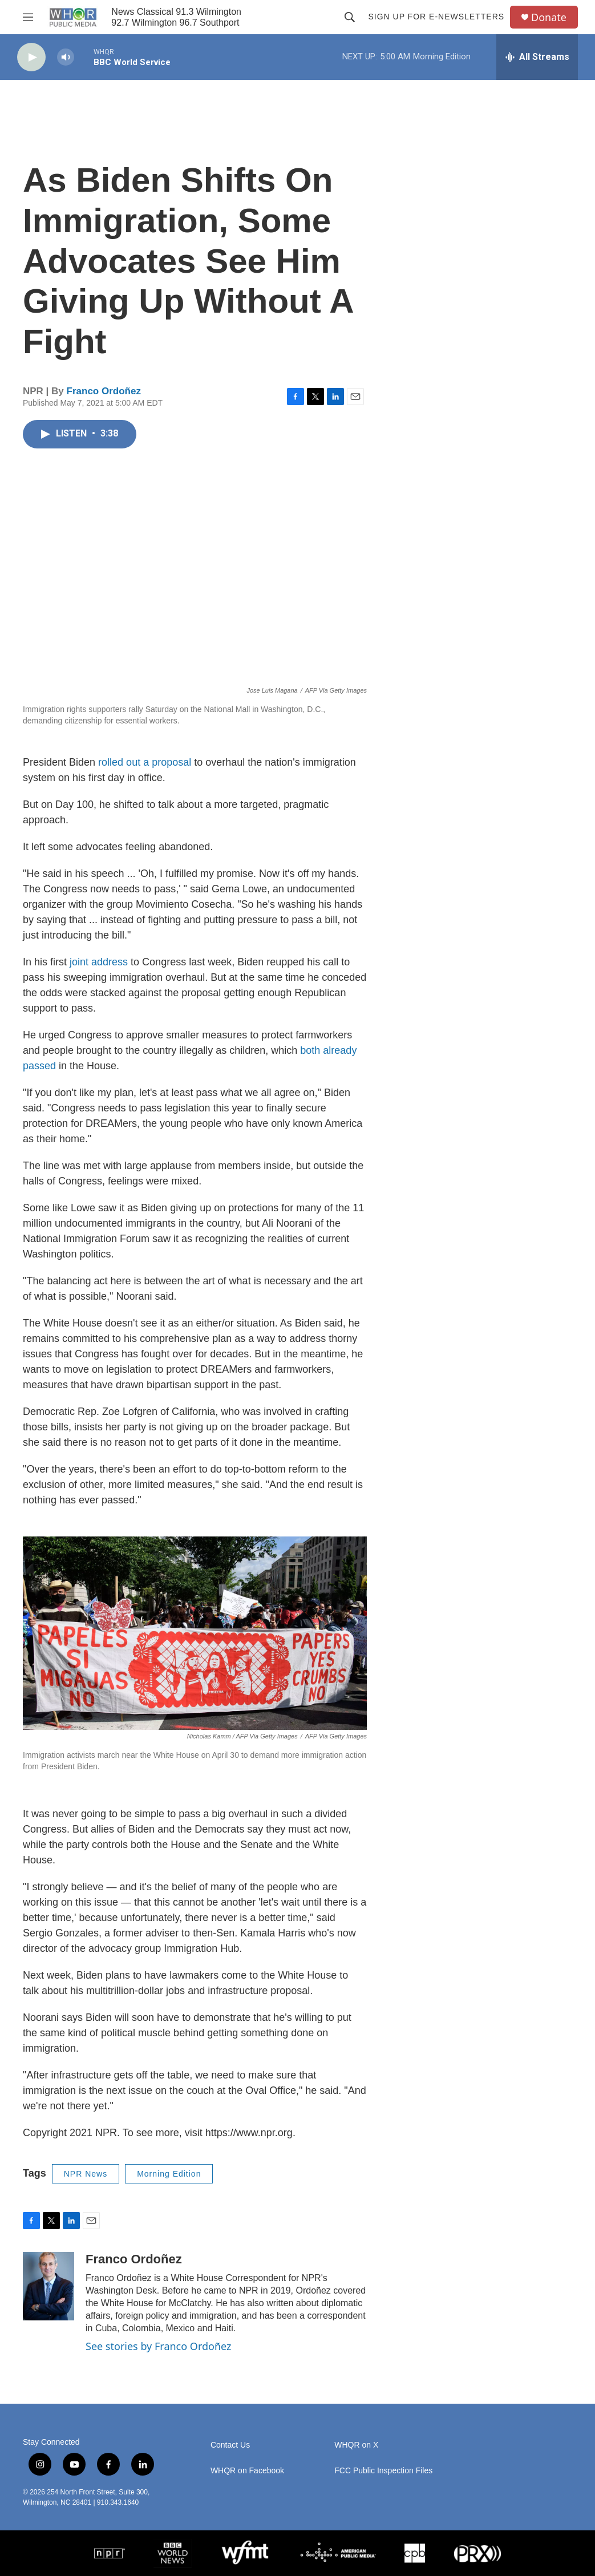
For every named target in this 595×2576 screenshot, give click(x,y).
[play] (31, 57)
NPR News (85, 2173)
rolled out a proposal (144, 762)
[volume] (65, 57)
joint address (99, 962)
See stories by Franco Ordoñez (158, 2346)
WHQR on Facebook (247, 2470)
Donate (548, 17)
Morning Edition (169, 2173)
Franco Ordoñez (104, 391)
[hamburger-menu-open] (28, 17)
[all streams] (537, 57)
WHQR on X (356, 2445)
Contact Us (230, 2445)
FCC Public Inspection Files (383, 2470)
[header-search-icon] (350, 17)
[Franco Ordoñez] (48, 2286)
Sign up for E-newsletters (436, 16)
